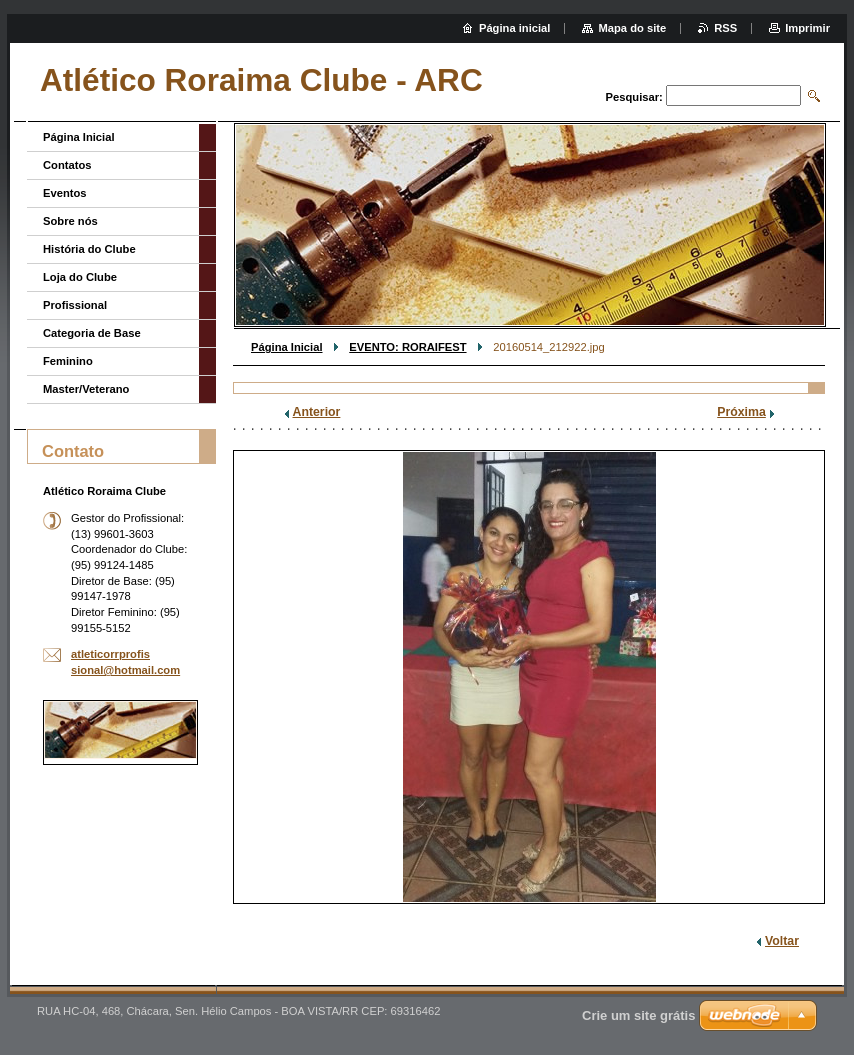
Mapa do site (632, 28)
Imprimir (807, 28)
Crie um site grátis (638, 1015)
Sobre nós (70, 221)
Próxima (741, 412)
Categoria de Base (92, 333)
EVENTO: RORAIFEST (407, 347)
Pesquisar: (634, 97)
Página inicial (515, 28)
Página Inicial (287, 347)
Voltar (782, 941)
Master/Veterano (86, 389)
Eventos (65, 193)
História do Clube (89, 249)
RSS (725, 28)
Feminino (68, 361)
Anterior (317, 412)
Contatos (67, 165)
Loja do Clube (80, 277)
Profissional (75, 305)
